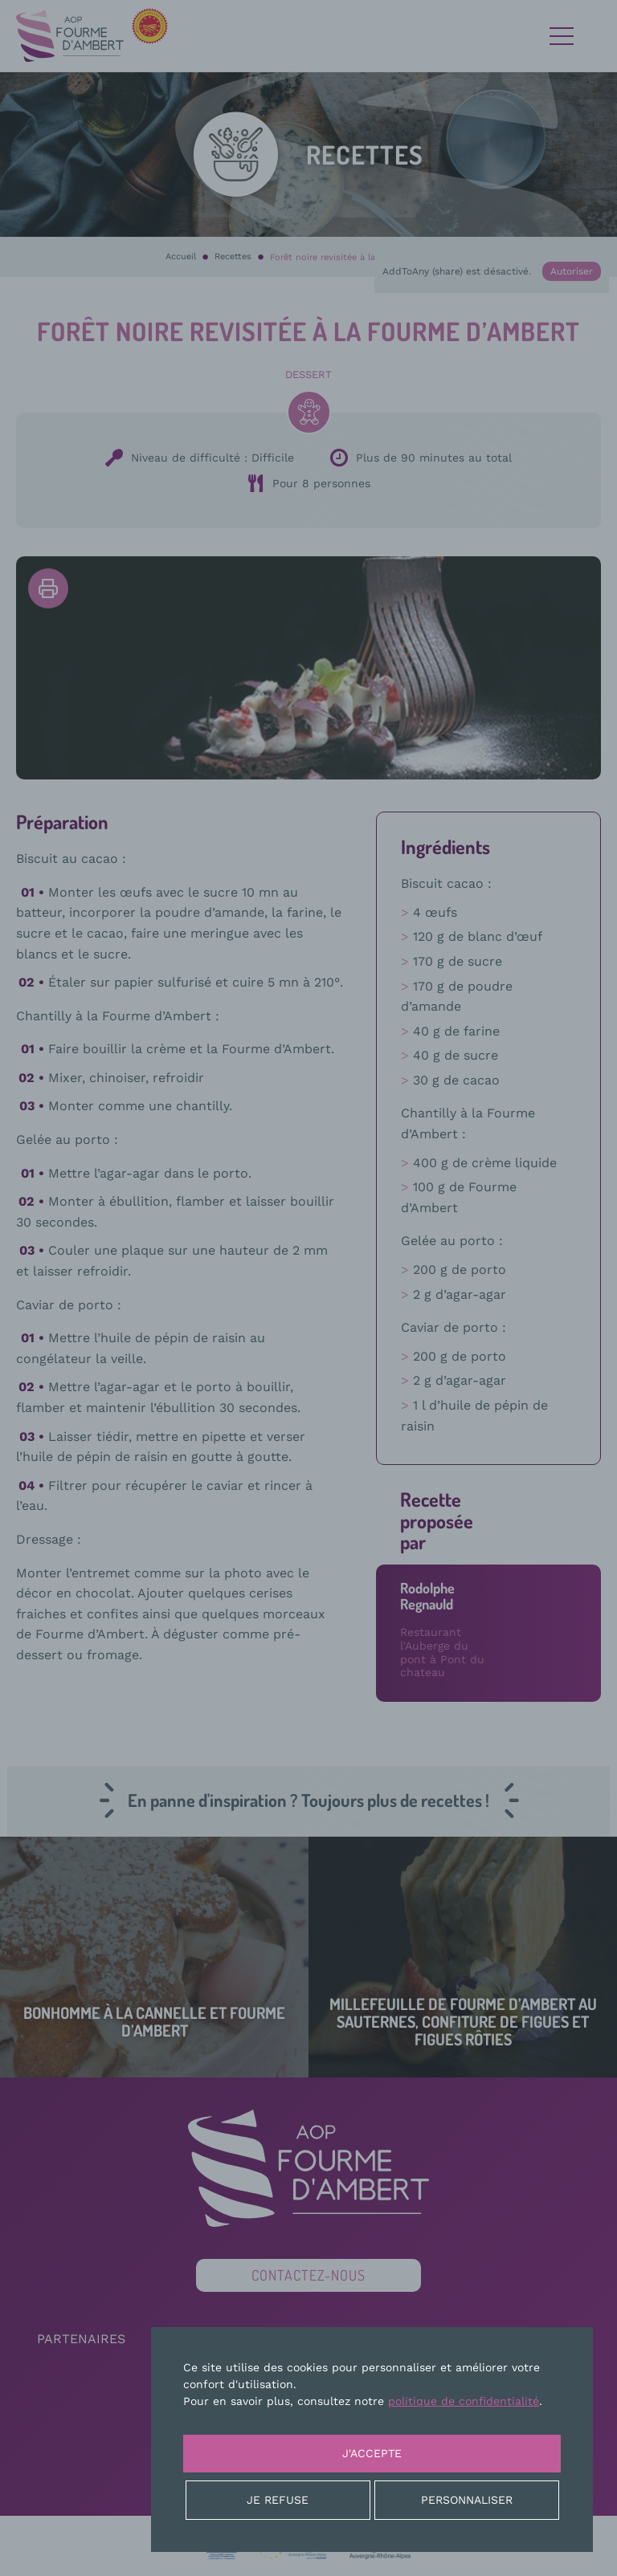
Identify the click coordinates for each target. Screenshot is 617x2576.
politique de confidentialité (463, 2401)
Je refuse (277, 2499)
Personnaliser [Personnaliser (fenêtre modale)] (467, 2499)
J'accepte (372, 2453)
